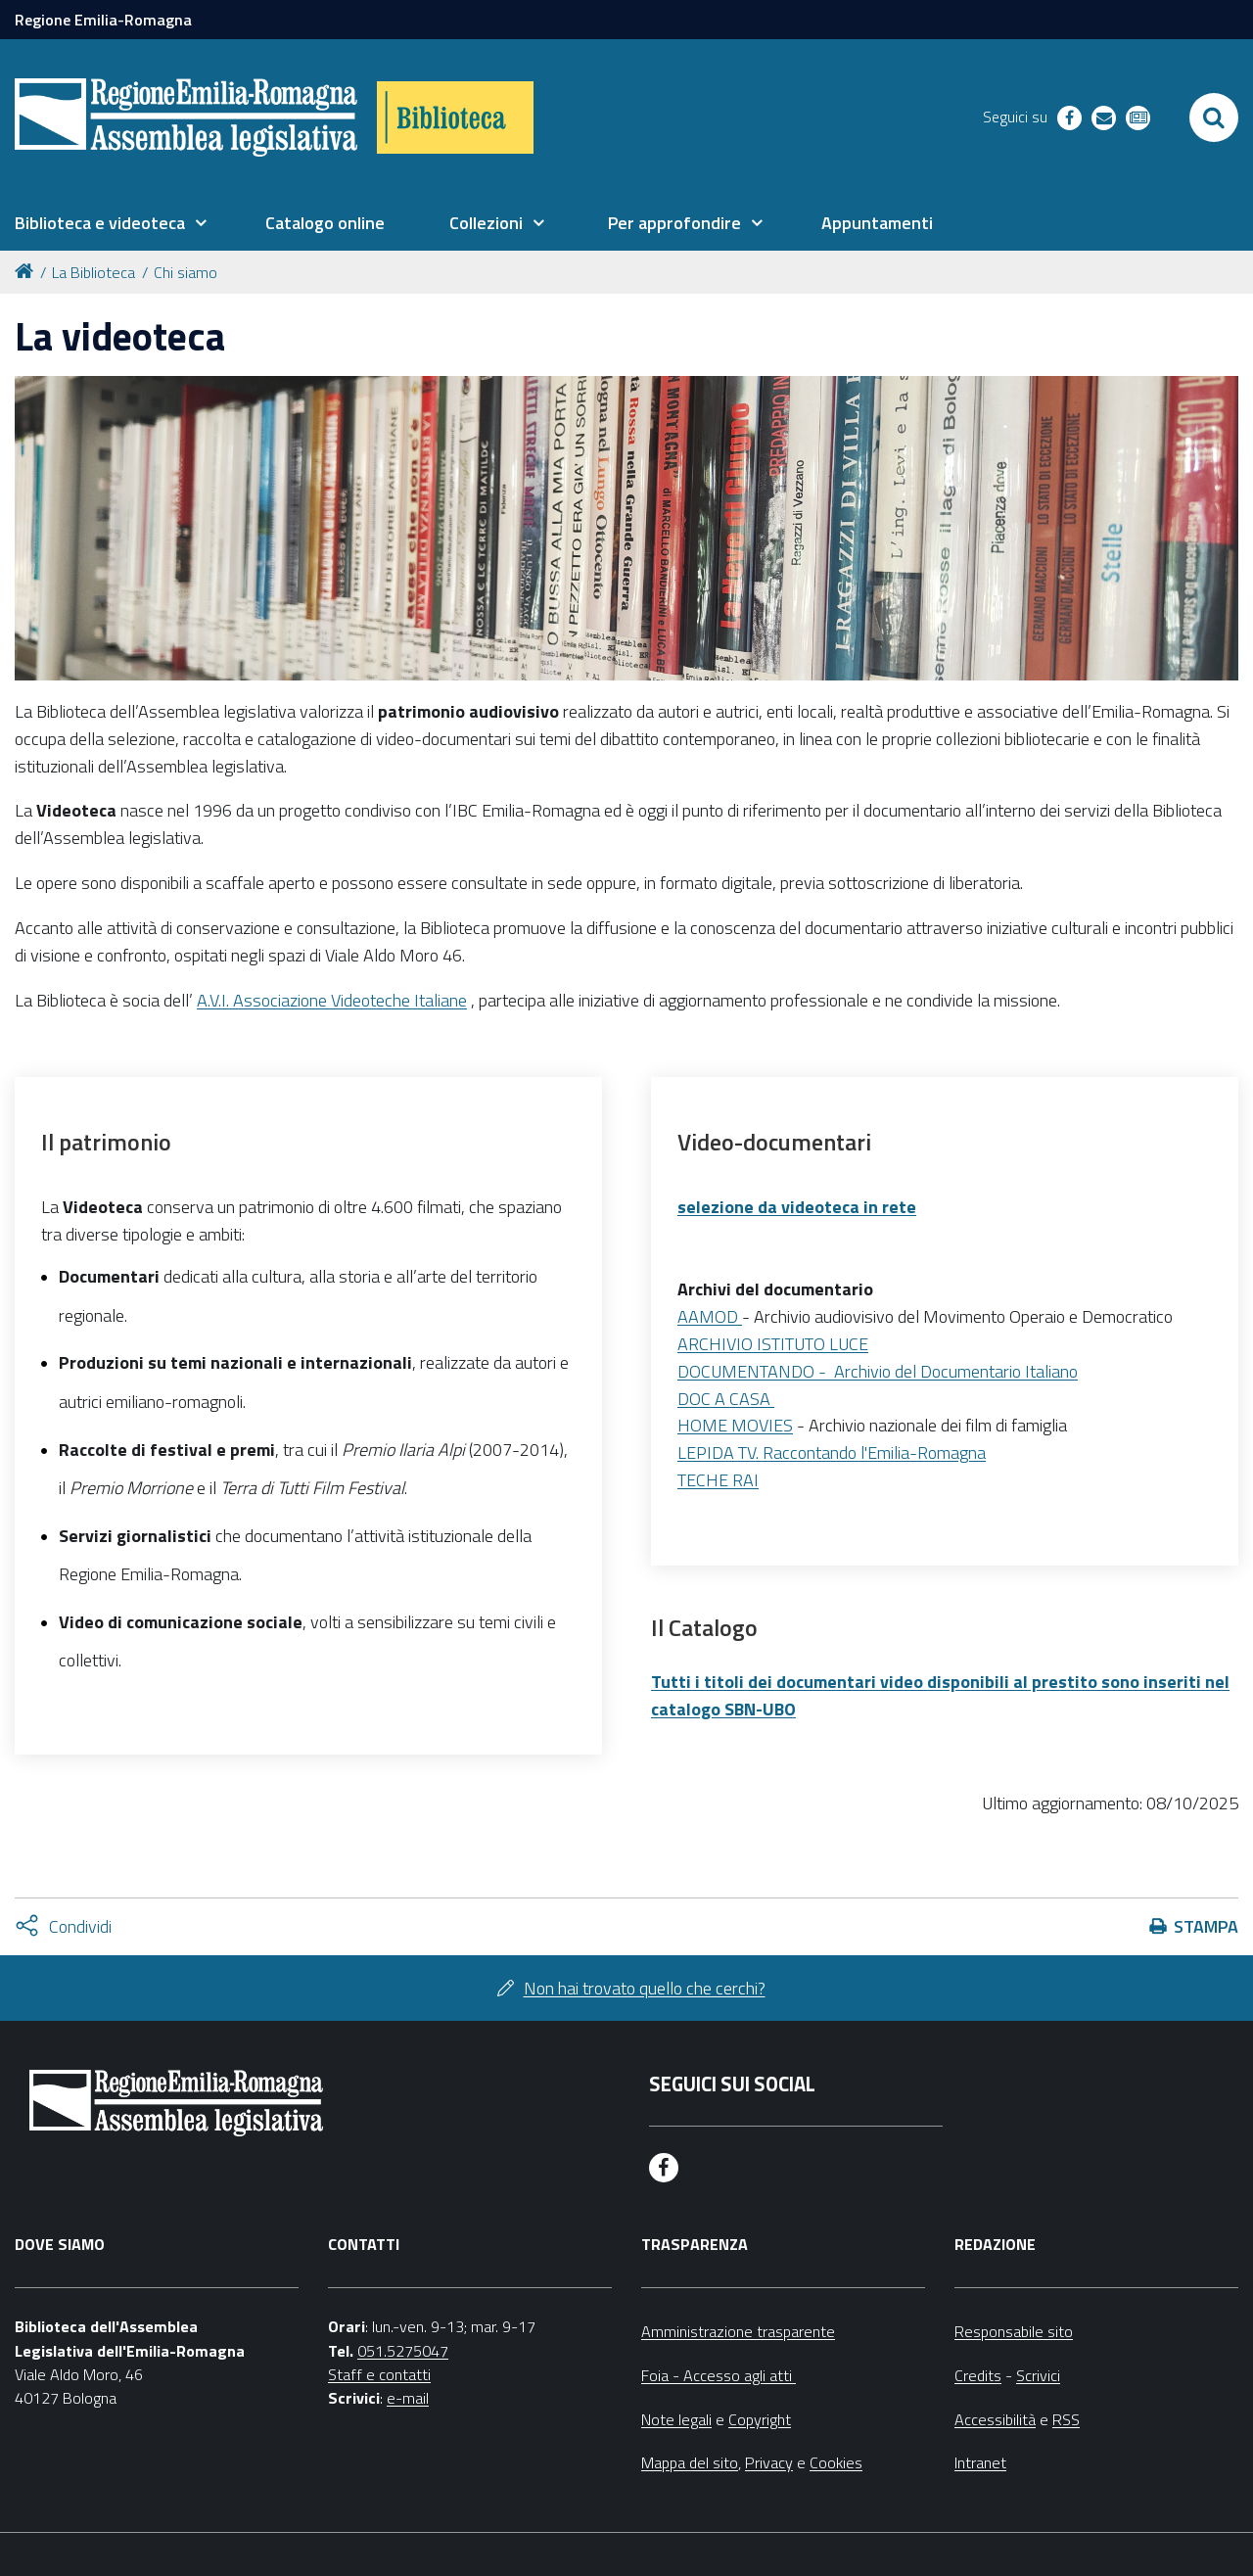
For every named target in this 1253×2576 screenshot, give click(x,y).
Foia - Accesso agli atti (718, 2375)
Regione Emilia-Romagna (103, 19)
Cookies (836, 2462)
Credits (977, 2375)
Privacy (769, 2462)
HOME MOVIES (735, 1425)
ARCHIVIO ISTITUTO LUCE (772, 1344)
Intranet (980, 2462)
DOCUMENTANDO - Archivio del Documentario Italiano (877, 1371)
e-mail (408, 2398)
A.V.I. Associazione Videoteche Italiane (332, 1000)
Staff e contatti (379, 2374)
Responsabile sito (1013, 2331)
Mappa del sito (689, 2462)
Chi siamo (185, 272)
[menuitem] (111, 223)
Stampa (1206, 1926)
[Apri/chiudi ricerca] (1213, 117)
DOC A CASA (725, 1398)
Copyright (759, 2419)
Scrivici (1038, 2375)
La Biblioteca (93, 272)
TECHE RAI (718, 1480)
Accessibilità (995, 2419)
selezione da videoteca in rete (796, 1207)
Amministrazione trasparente (738, 2331)
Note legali (676, 2419)
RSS (1066, 2419)
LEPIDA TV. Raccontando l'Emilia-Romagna (831, 1452)
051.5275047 (402, 2351)
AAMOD (707, 1316)
